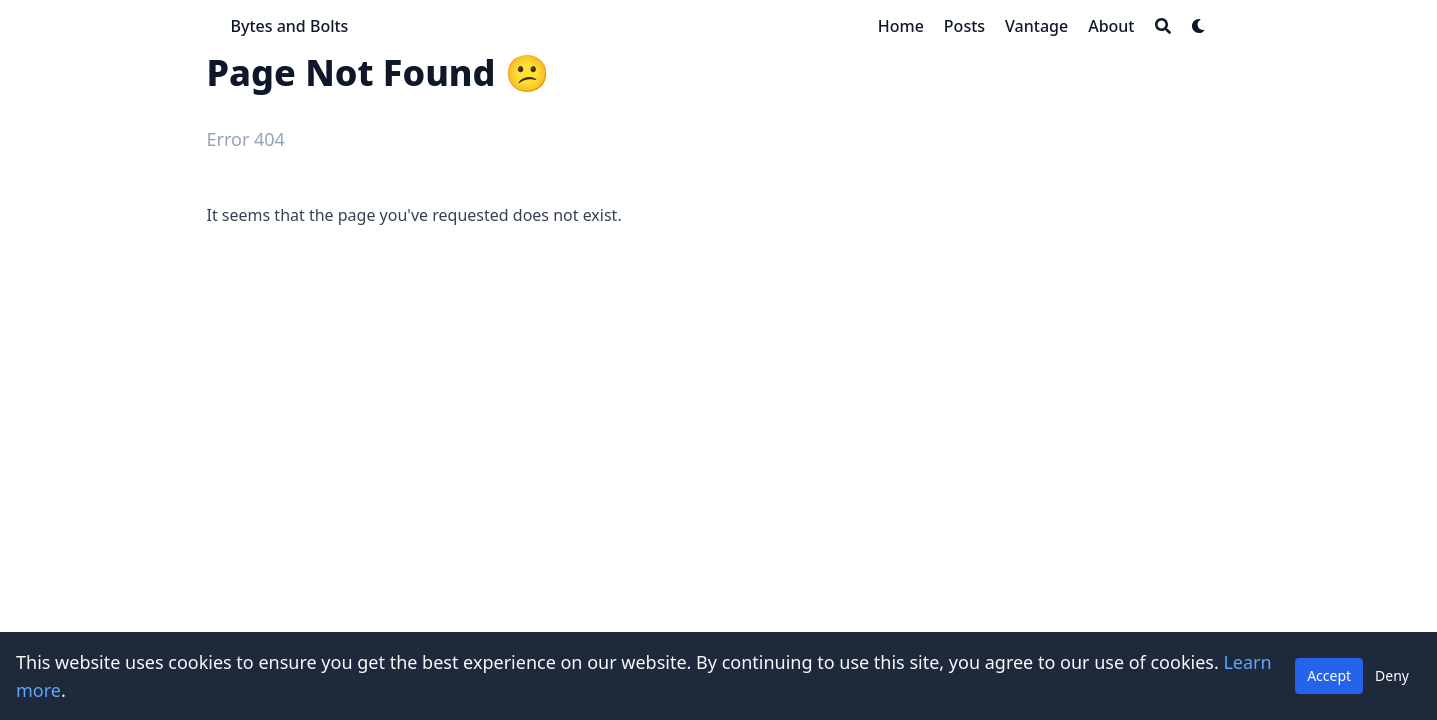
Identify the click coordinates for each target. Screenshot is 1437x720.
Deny (1392, 675)
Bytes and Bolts (290, 26)
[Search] (1163, 26)
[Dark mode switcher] (1199, 26)
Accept (1329, 675)
